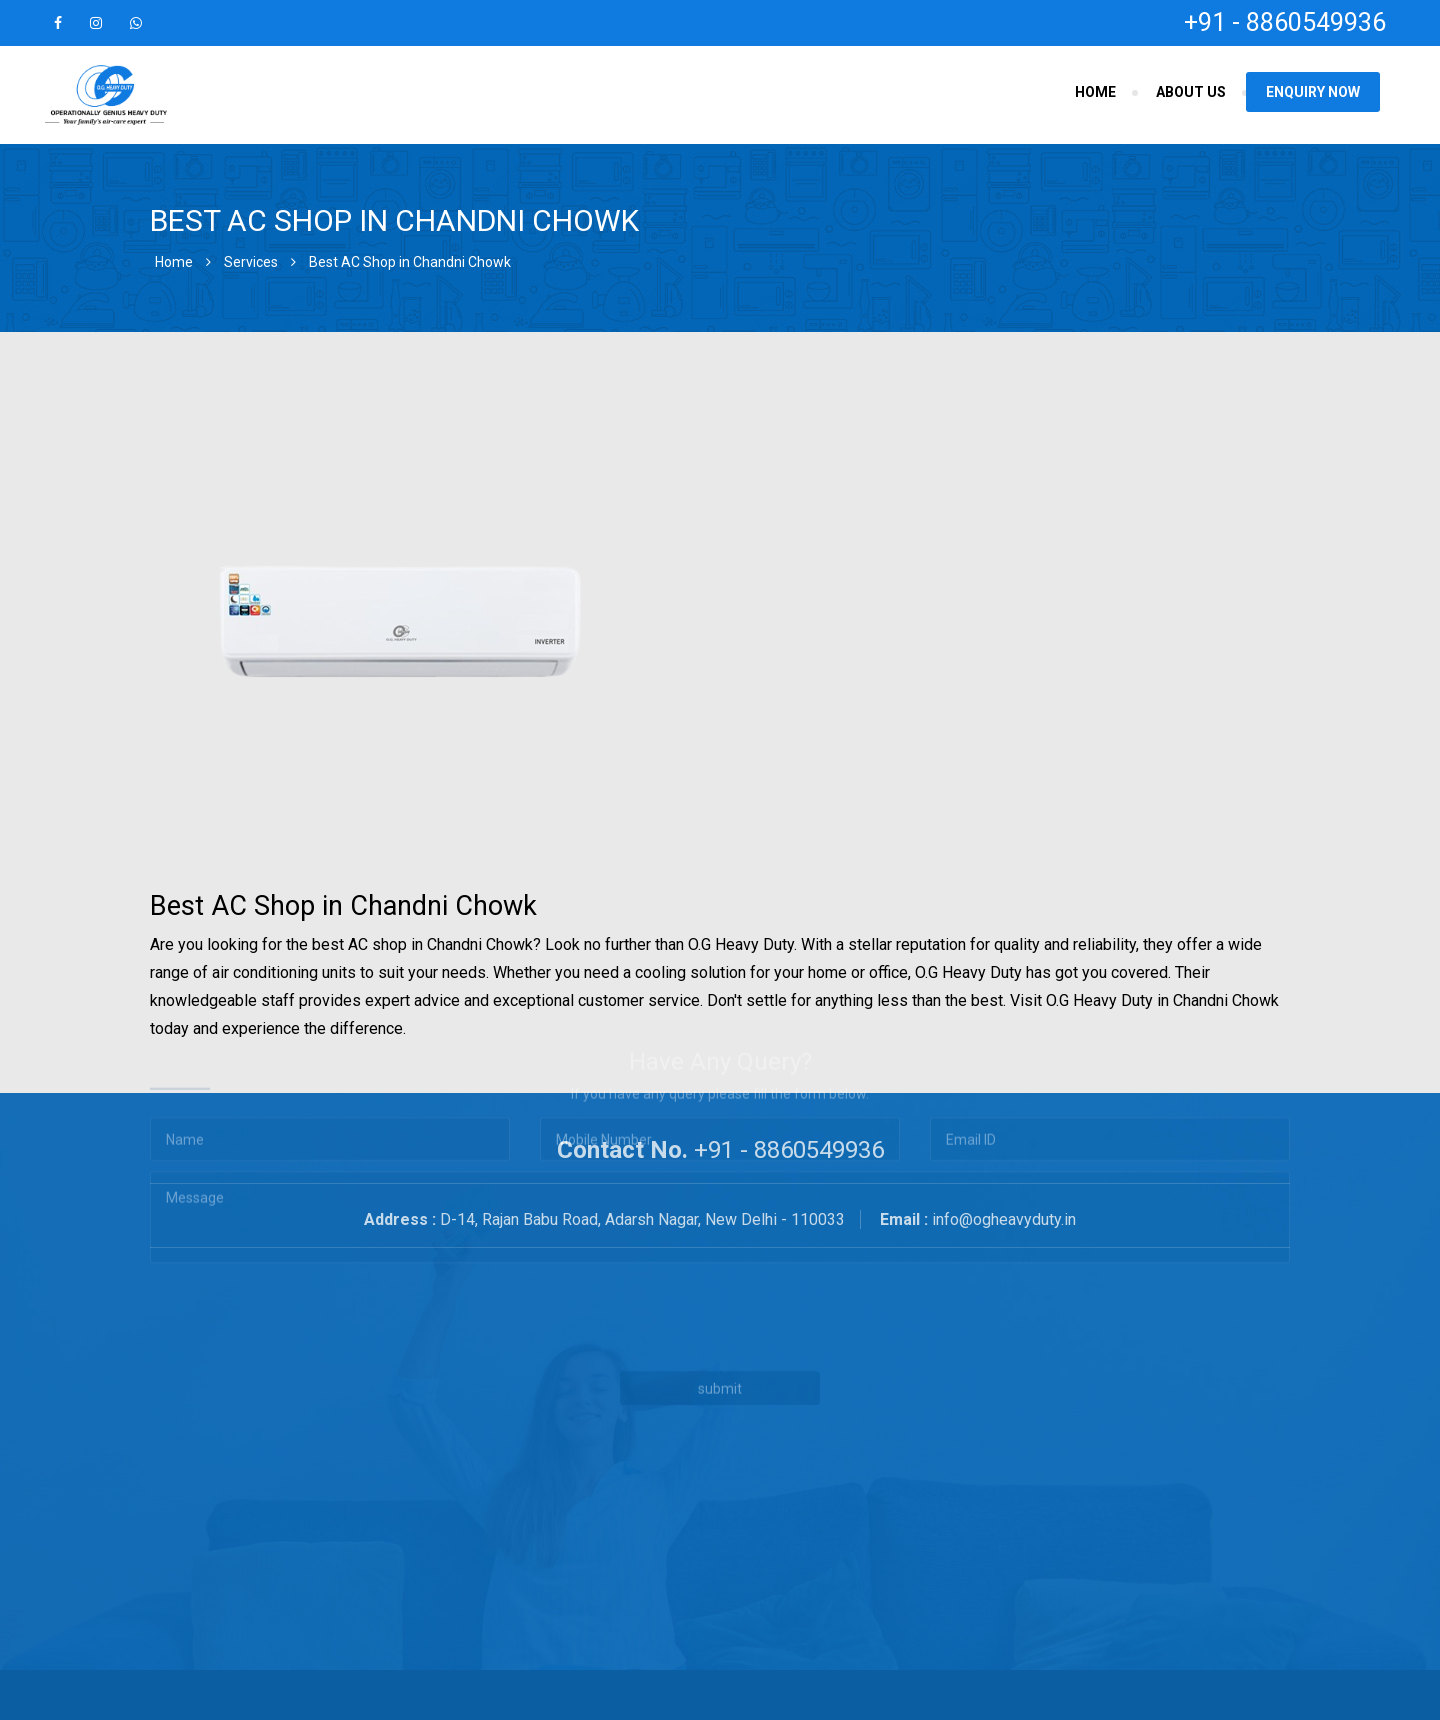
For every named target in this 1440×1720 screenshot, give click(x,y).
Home (1095, 92)
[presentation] (578, 1208)
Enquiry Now (1313, 92)
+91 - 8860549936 (1285, 22)
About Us (1191, 92)
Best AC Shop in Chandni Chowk (410, 262)
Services (251, 262)
